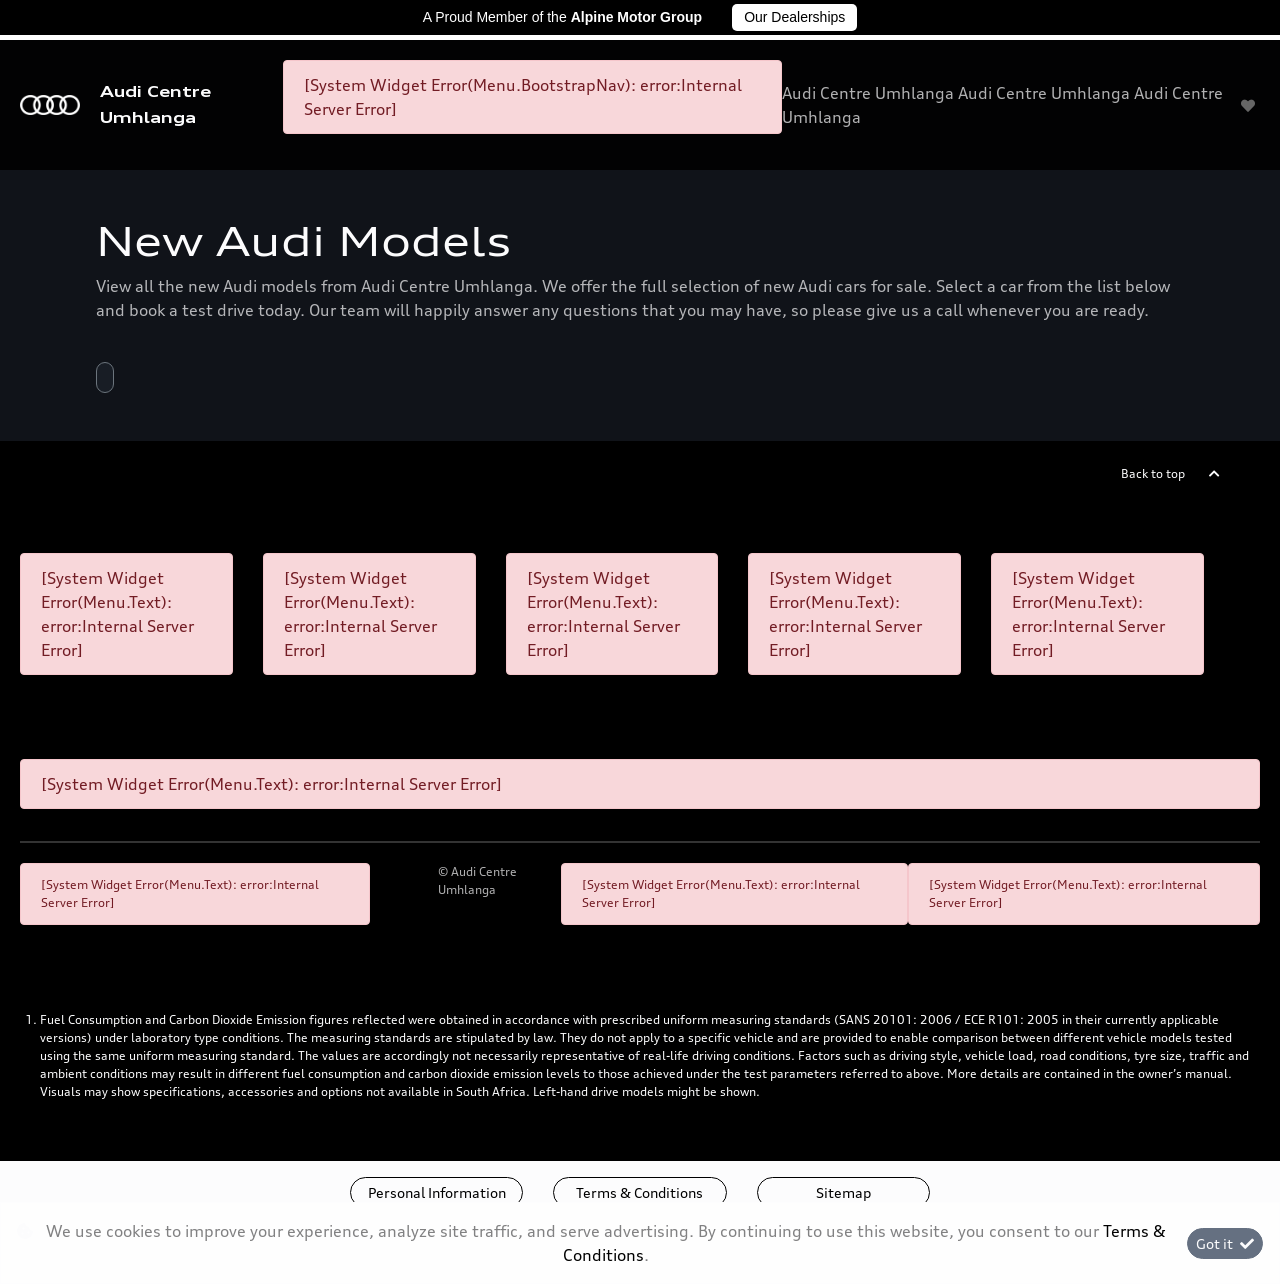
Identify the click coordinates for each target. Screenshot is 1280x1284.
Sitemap (843, 1192)
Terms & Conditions (639, 1192)
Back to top (1153, 473)
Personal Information (437, 1192)
